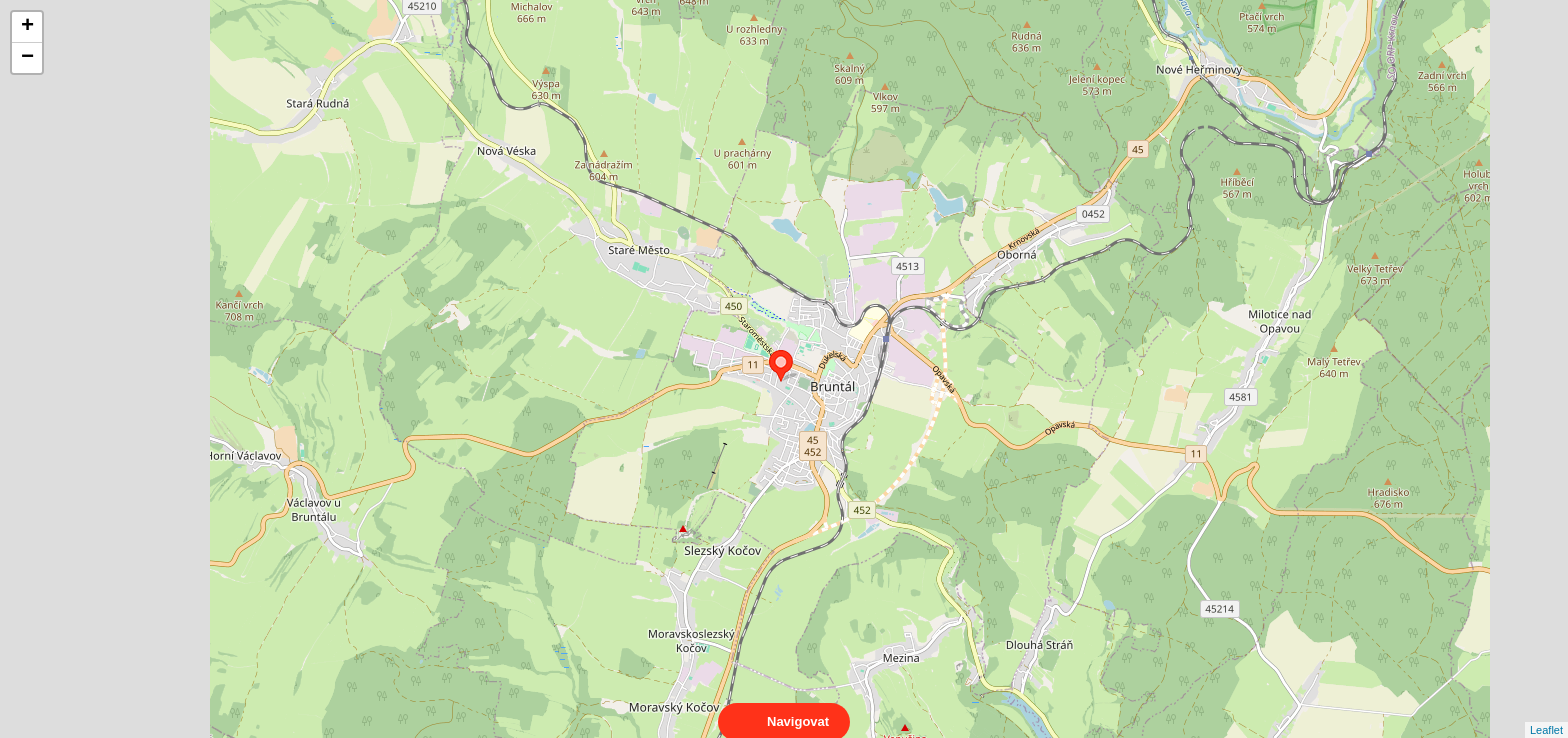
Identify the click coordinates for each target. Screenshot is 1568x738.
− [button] (27, 58)
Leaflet (1546, 712)
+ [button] (27, 27)
